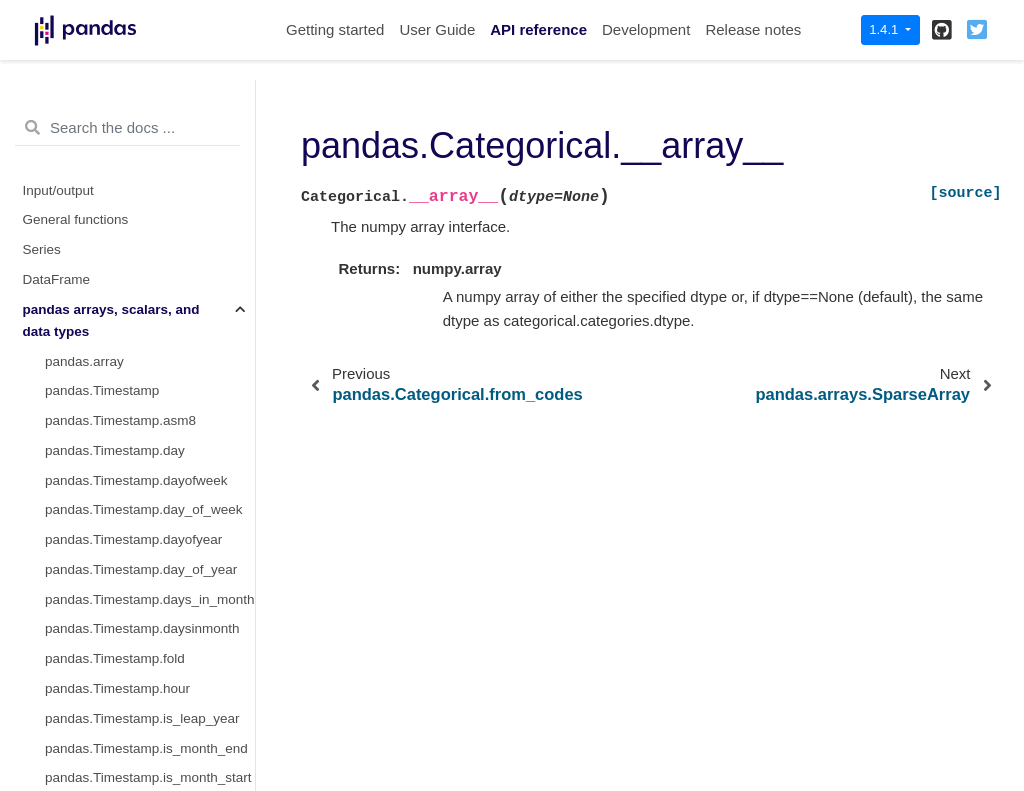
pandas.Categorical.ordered (128, 195)
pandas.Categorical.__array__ (140, 254)
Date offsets (59, 522)
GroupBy (49, 582)
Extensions (56, 731)
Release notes (753, 29)
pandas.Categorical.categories (136, 165)
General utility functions (93, 701)
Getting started (335, 29)
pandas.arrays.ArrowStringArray (141, 373)
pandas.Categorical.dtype (121, 135)
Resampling (58, 612)
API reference (538, 29)
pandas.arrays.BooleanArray (130, 433)
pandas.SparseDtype (108, 314)
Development (646, 29)
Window (47, 552)
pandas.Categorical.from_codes (140, 106)
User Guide (437, 29)
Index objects (63, 493)
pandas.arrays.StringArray (123, 344)
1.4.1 (885, 29)
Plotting (45, 671)
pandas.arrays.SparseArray (127, 284)
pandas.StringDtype (104, 403)
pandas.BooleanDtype (111, 463)
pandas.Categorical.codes (123, 225)
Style (38, 641)
